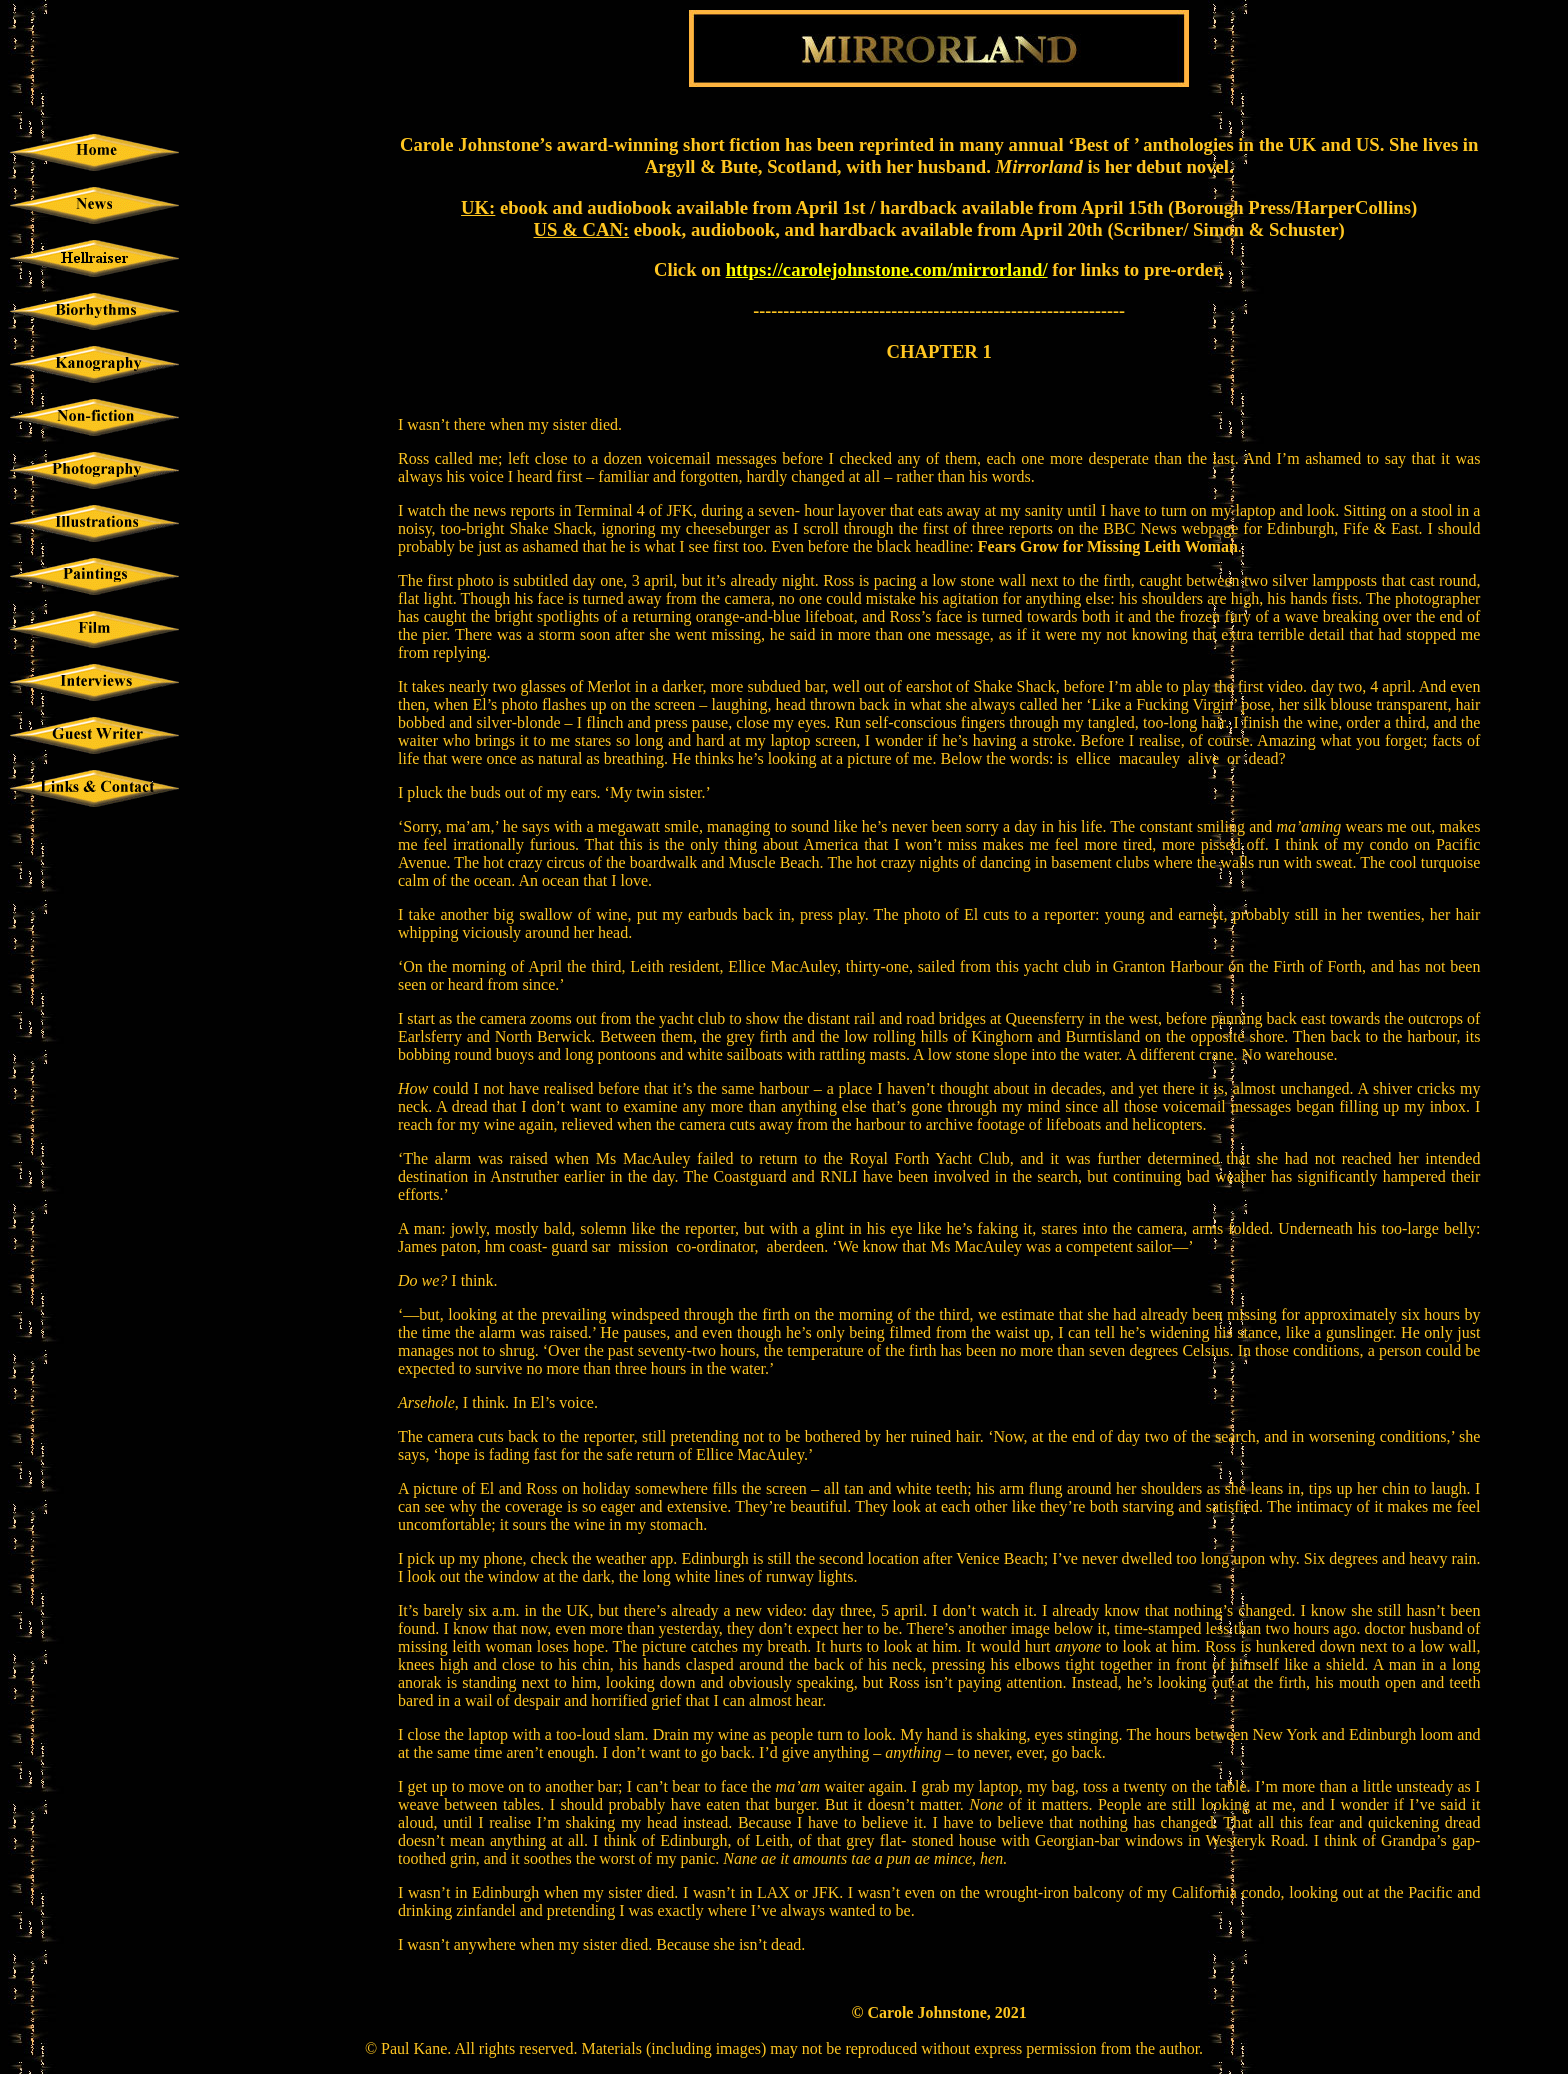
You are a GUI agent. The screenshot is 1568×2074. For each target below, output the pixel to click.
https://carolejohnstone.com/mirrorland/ (887, 269)
